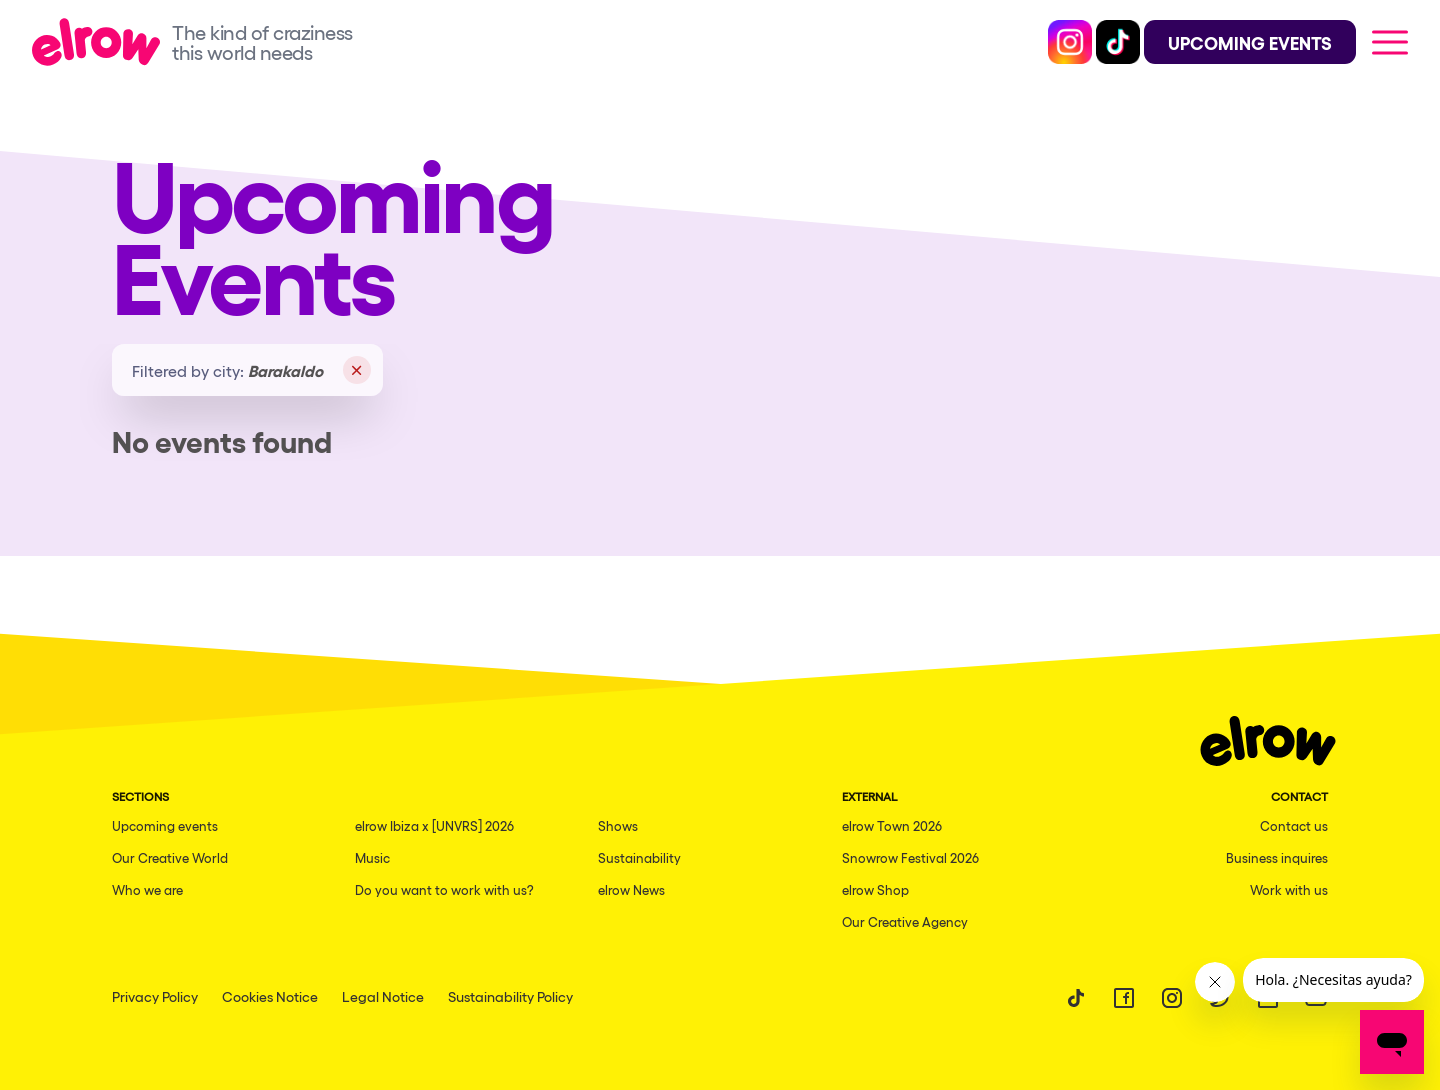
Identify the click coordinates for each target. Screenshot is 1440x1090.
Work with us (1289, 889)
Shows (618, 825)
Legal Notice (383, 996)
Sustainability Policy (510, 996)
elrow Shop (875, 889)
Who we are (147, 889)
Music (372, 857)
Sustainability (639, 857)
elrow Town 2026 (892, 825)
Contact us (1294, 825)
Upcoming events (165, 825)
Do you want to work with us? (444, 889)
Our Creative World (170, 857)
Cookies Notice (270, 996)
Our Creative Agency (905, 921)
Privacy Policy (155, 996)
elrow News (631, 889)
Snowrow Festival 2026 (910, 857)
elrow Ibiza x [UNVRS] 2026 (434, 825)
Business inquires (1277, 857)
